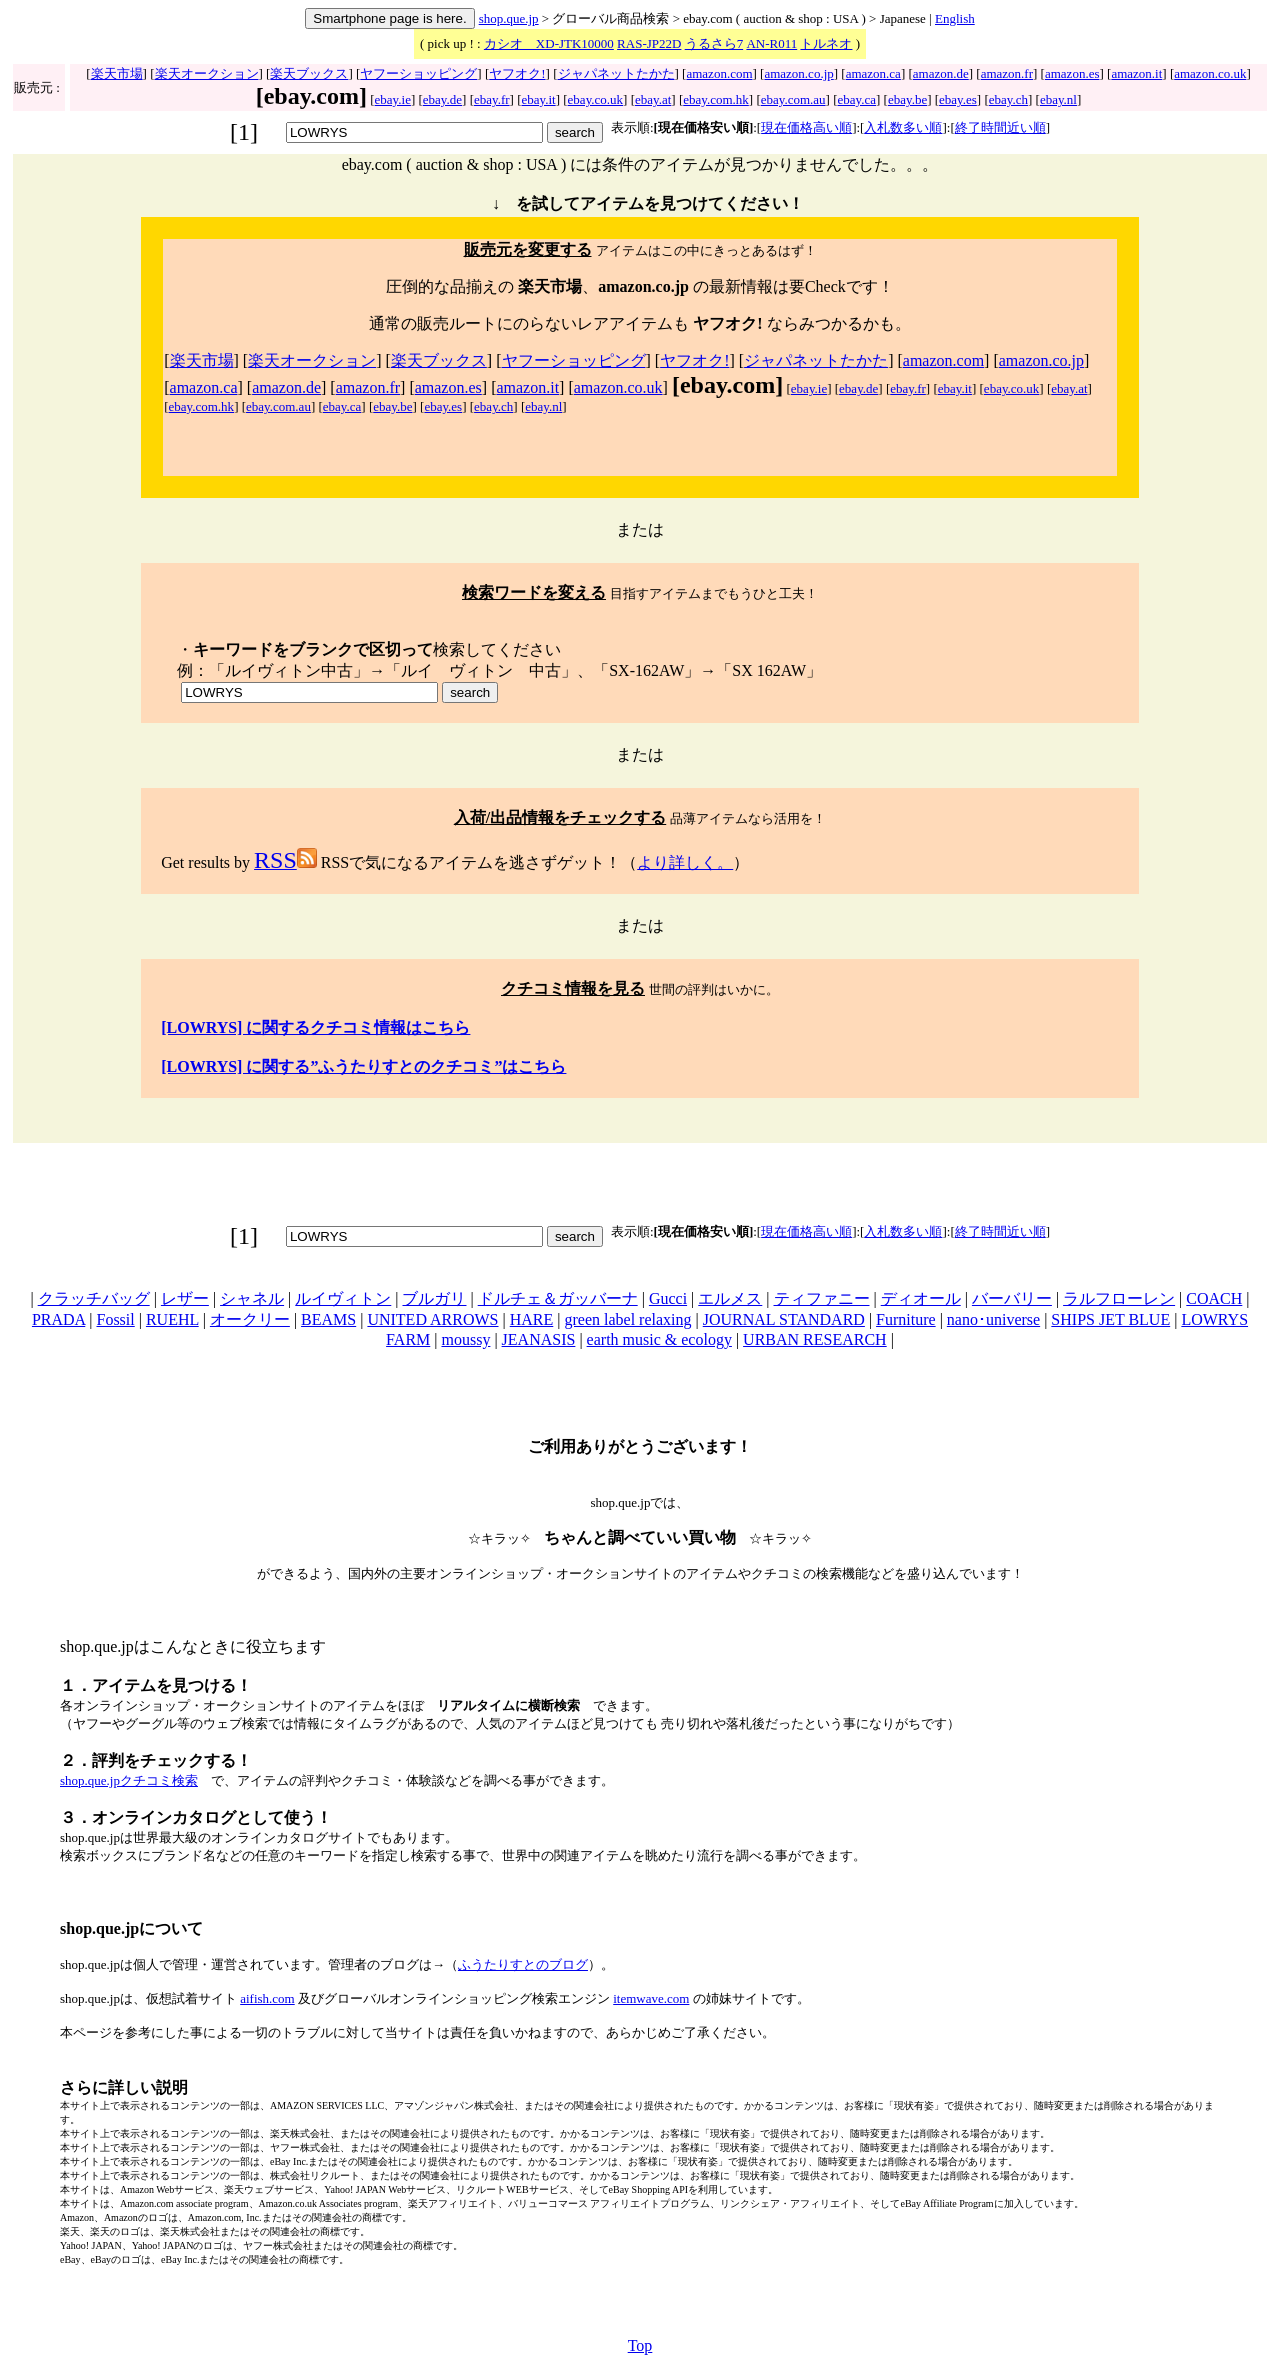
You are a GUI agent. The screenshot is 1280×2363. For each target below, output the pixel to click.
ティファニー (822, 1298)
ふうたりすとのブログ (523, 1964)
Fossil (115, 1319)
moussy (465, 1339)
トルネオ (826, 43)
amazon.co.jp (798, 73)
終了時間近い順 (1000, 127)
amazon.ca (873, 73)
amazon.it (1136, 73)
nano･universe (993, 1319)
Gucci (668, 1298)
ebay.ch (1008, 99)
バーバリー (1012, 1298)
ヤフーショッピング (418, 73)
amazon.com (719, 73)
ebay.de (442, 99)
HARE (532, 1319)
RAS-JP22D (649, 43)
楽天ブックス (309, 73)
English (955, 18)
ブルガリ (434, 1298)
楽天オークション (207, 73)
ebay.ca (857, 99)
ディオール (921, 1298)
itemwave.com (651, 1998)
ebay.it (539, 99)
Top (640, 2345)
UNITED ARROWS (432, 1319)
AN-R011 (771, 43)
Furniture (906, 1319)
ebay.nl (1058, 99)
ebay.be (907, 99)
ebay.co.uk (595, 99)
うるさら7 (714, 43)
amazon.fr (1007, 73)
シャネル (252, 1298)
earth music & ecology (659, 1339)
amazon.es (1072, 73)
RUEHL (172, 1319)
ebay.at (653, 99)
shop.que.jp (509, 18)
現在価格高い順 (806, 127)
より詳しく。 (685, 862)
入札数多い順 (903, 127)
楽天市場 (117, 73)
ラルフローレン (1119, 1298)
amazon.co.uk (1210, 73)
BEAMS (328, 1319)
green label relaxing (627, 1319)
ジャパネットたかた (616, 73)
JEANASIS (539, 1339)
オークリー (250, 1319)
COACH (1214, 1298)
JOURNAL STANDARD (784, 1319)
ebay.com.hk (716, 99)
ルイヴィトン (343, 1298)
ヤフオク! (517, 73)
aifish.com (267, 1998)
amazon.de (941, 73)
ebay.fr (492, 99)
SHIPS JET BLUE (1110, 1319)
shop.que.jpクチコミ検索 (129, 1780)
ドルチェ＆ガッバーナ (558, 1298)
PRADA (58, 1319)
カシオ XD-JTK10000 (549, 43)
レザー (185, 1298)
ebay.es (958, 99)
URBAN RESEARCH (815, 1339)
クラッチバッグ (94, 1298)
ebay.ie (393, 99)
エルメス (730, 1298)
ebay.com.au (793, 99)
